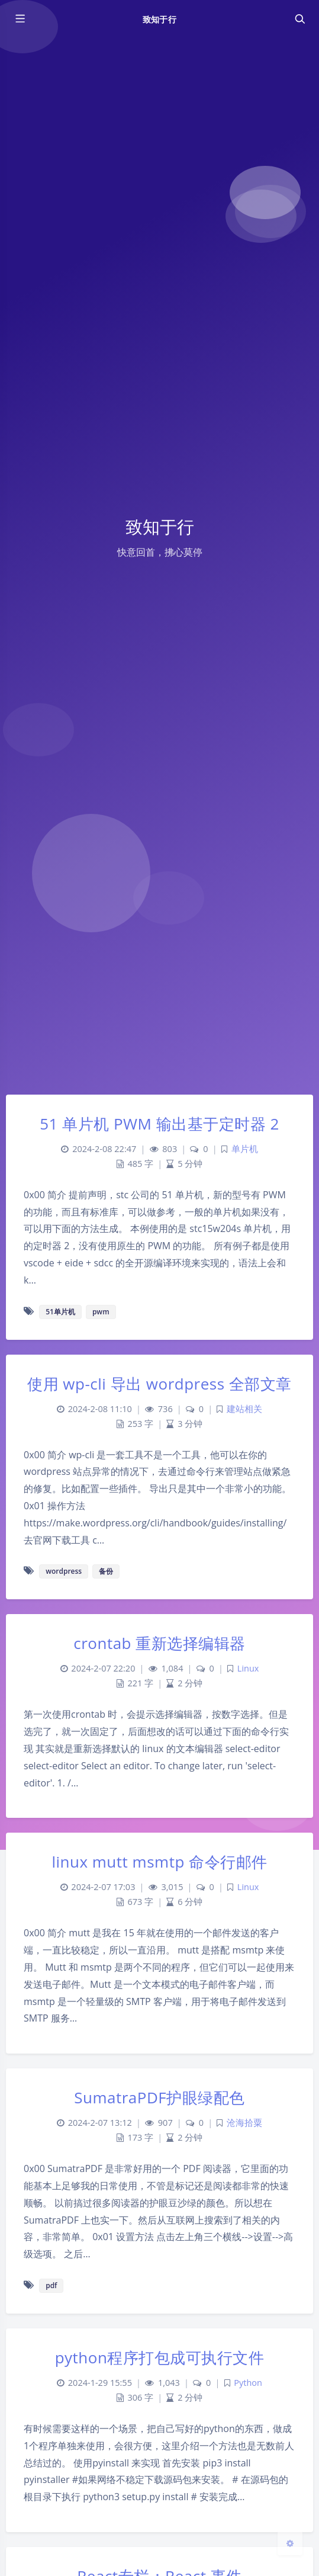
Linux (248, 1668)
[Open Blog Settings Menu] (290, 2542)
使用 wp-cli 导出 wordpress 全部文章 (159, 1383)
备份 (106, 1571)
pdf (51, 2285)
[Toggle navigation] (299, 18)
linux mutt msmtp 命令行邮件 (159, 1861)
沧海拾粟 (244, 2122)
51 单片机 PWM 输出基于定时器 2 (159, 1123)
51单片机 (60, 1312)
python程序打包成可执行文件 (160, 2357)
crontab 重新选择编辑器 (159, 1643)
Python (248, 2382)
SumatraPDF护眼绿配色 (159, 2097)
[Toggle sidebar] (19, 18)
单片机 (244, 1148)
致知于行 (159, 19)
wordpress (64, 1571)
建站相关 (244, 1408)
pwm (100, 1312)
